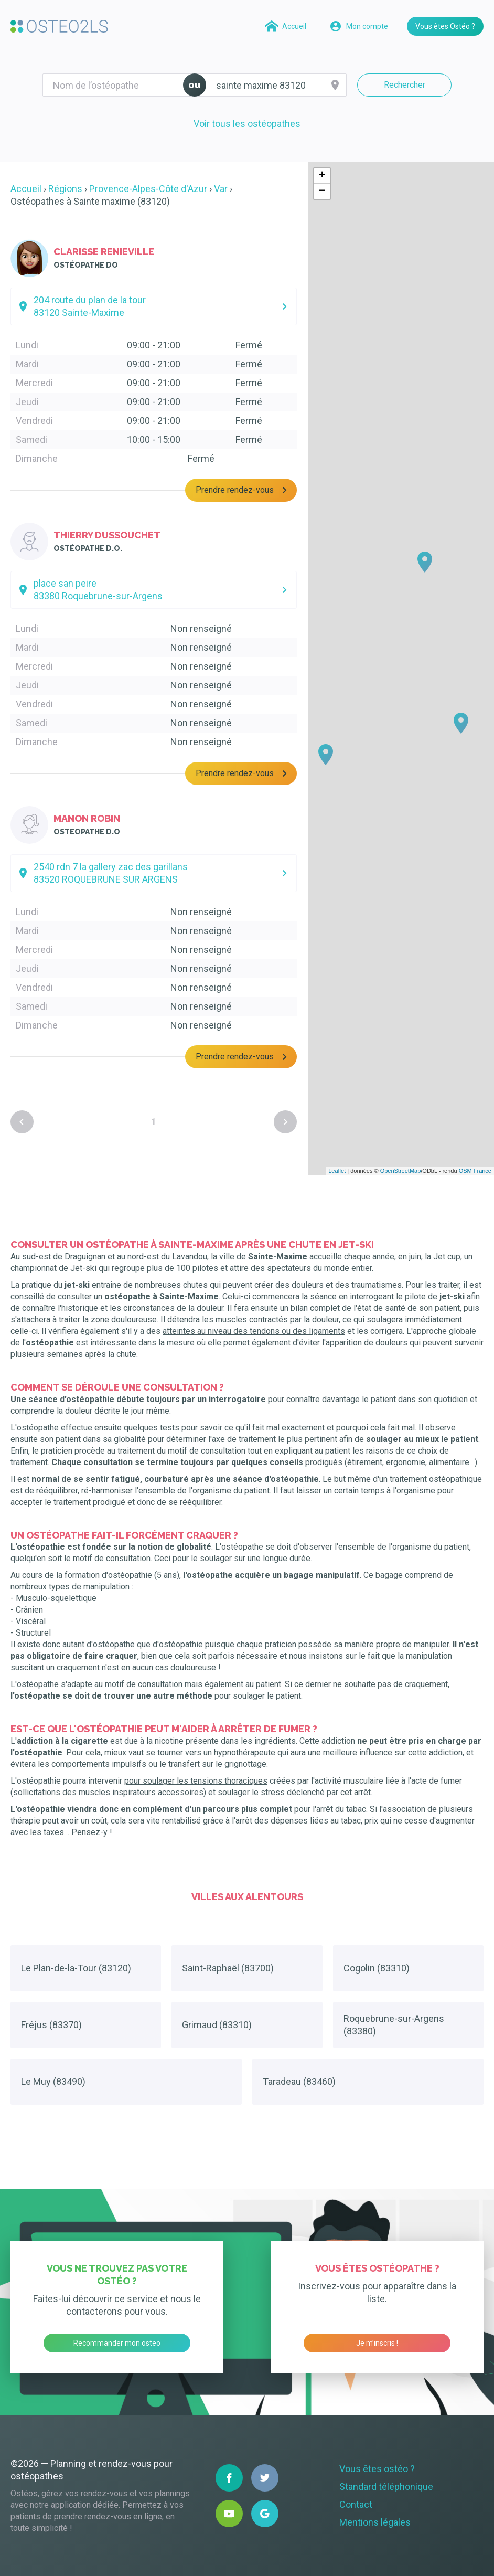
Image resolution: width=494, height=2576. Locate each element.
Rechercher (404, 85)
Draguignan (85, 1257)
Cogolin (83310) (376, 1968)
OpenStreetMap (400, 1171)
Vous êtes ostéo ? (377, 2468)
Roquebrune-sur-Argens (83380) (393, 2025)
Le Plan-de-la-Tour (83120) (76, 1968)
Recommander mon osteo (116, 2343)
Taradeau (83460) (299, 2081)
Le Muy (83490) (53, 2081)
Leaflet (337, 1171)
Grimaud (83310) (217, 2024)
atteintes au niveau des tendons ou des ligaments (254, 1331)
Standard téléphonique (386, 2486)
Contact (355, 2504)
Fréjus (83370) (51, 2024)
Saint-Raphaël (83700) (228, 1968)
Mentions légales (375, 2522)
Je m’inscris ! (377, 2343)
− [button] (322, 191)
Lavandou (189, 1257)
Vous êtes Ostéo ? (445, 26)
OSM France (475, 1171)
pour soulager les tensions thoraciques (195, 1781)
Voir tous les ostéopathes (247, 123)
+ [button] (322, 176)
